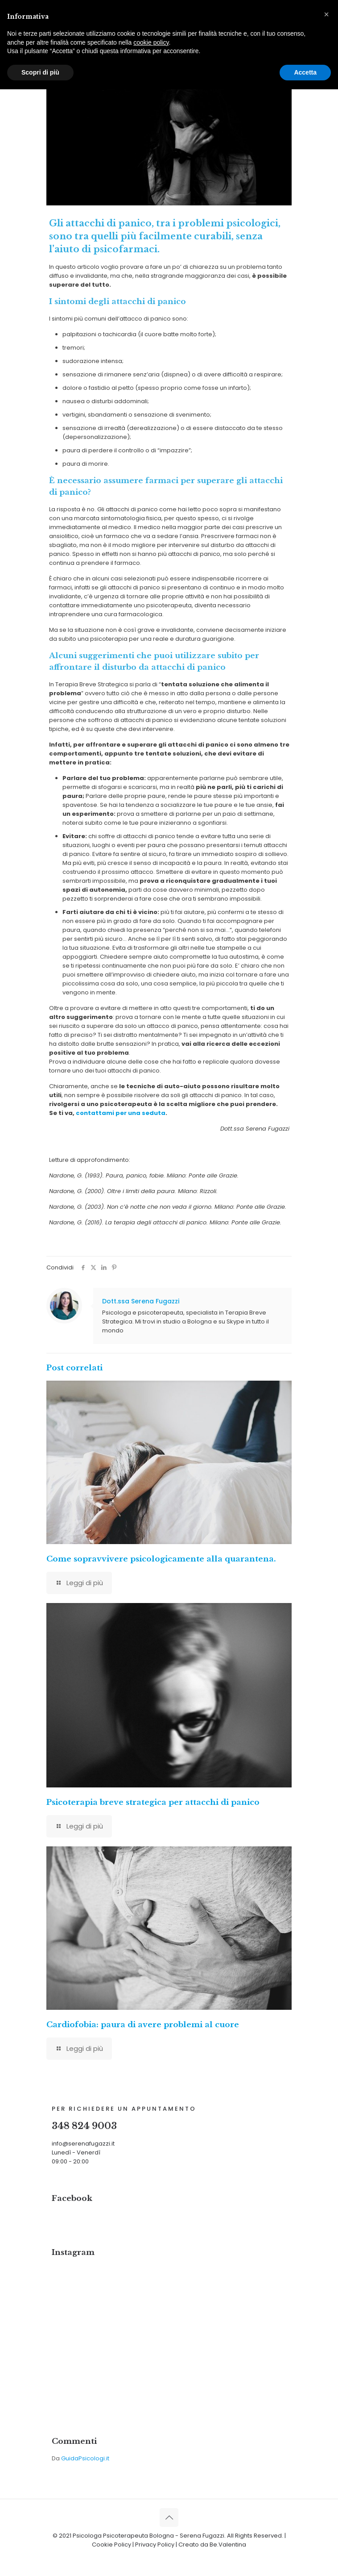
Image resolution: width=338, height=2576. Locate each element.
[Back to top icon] (169, 2517)
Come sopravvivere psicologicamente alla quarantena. (161, 1559)
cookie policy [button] (151, 42)
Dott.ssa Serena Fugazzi (140, 1301)
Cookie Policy (111, 2544)
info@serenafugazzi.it (83, 2143)
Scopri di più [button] (40, 72)
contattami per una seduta (120, 1113)
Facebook (72, 2198)
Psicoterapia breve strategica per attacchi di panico (153, 1802)
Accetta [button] (305, 72)
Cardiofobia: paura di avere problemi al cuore (142, 2024)
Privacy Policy (154, 2544)
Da (80, 2458)
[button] (326, 14)
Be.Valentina (228, 2544)
